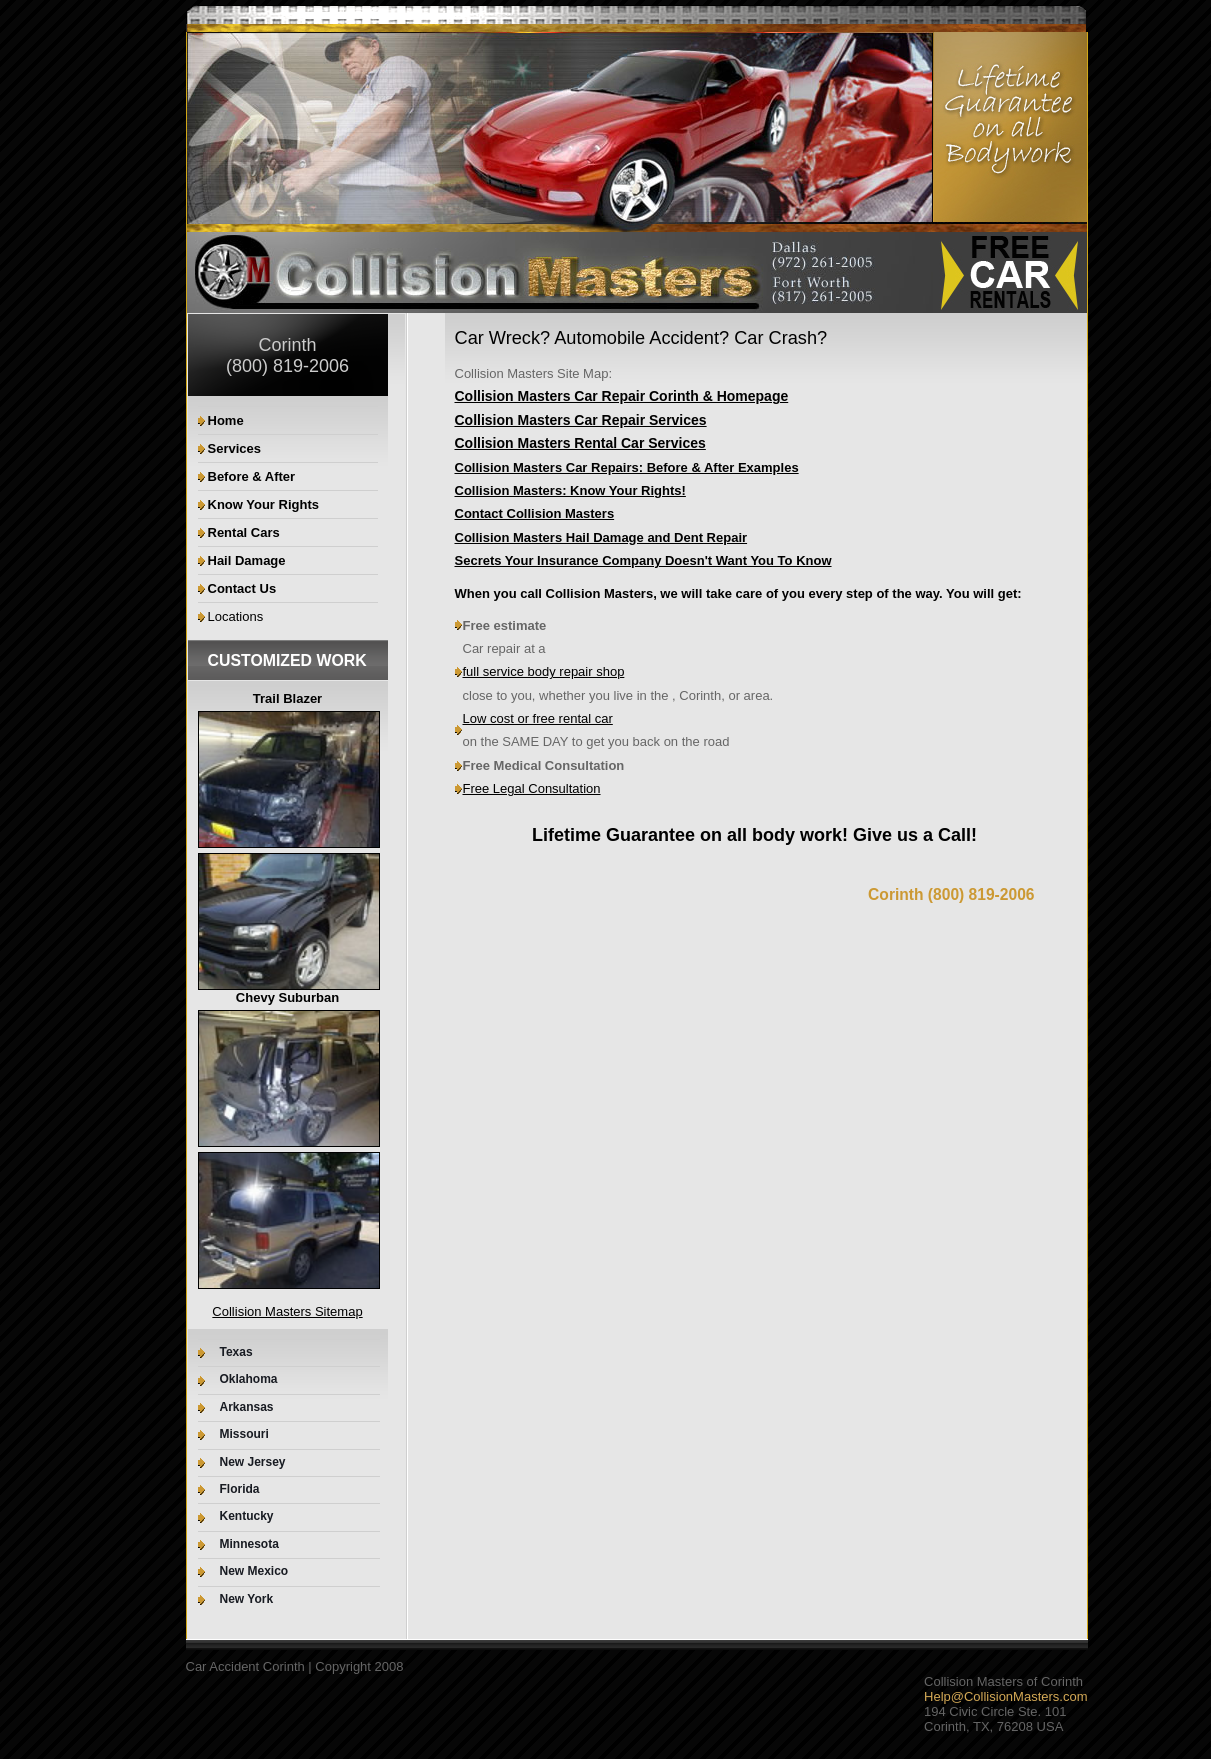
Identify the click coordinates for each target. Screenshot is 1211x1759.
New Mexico (254, 1571)
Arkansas (247, 1407)
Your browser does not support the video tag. (637, 257)
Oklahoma (249, 1379)
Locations (236, 616)
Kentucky (247, 1516)
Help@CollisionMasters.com (1005, 1696)
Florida (240, 1489)
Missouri (244, 1434)
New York (247, 1599)
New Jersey (253, 1462)
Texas (236, 1352)
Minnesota (249, 1544)
